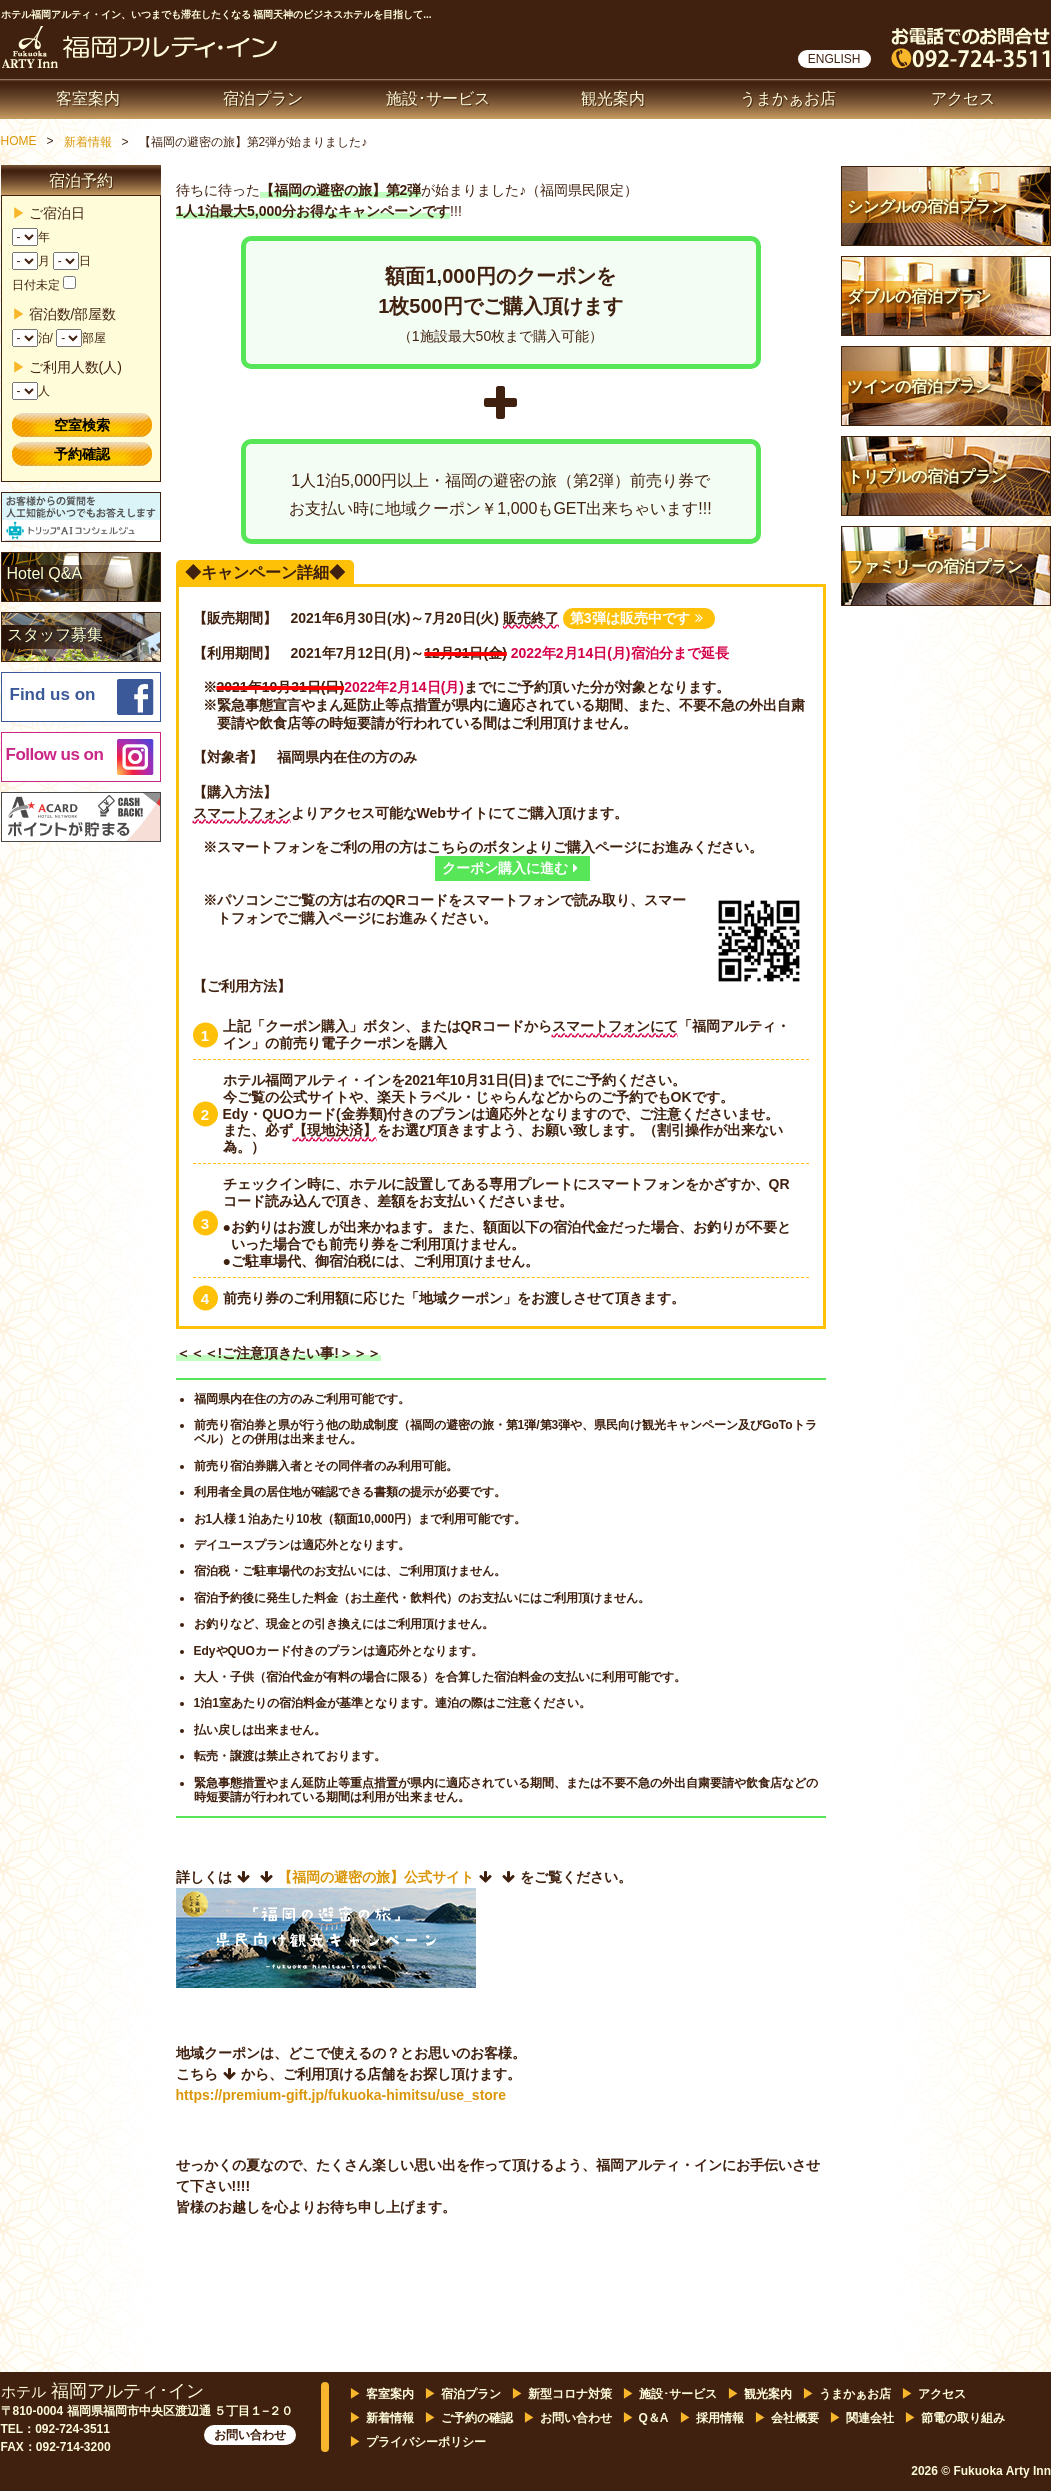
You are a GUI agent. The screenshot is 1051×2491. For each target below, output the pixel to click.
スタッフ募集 (55, 634)
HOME (19, 141)
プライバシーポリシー (426, 2442)
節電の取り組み (963, 2418)
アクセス (963, 98)
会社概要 (795, 2418)
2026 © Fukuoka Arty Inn (981, 2471)
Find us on (53, 694)
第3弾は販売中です (636, 618)
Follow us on (55, 754)
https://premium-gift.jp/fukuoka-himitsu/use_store (341, 2095)
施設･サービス (438, 98)
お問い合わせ (250, 2435)
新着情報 (88, 142)
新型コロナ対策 (570, 2394)
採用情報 (720, 2418)
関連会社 (870, 2418)
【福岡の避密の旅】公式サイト (376, 1877)
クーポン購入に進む (510, 868)
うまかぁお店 (788, 98)
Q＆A (654, 2418)
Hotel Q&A (45, 573)
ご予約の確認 (477, 2418)
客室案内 (88, 98)
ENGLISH (834, 59)
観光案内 (613, 98)
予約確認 (82, 454)
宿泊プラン (263, 98)
